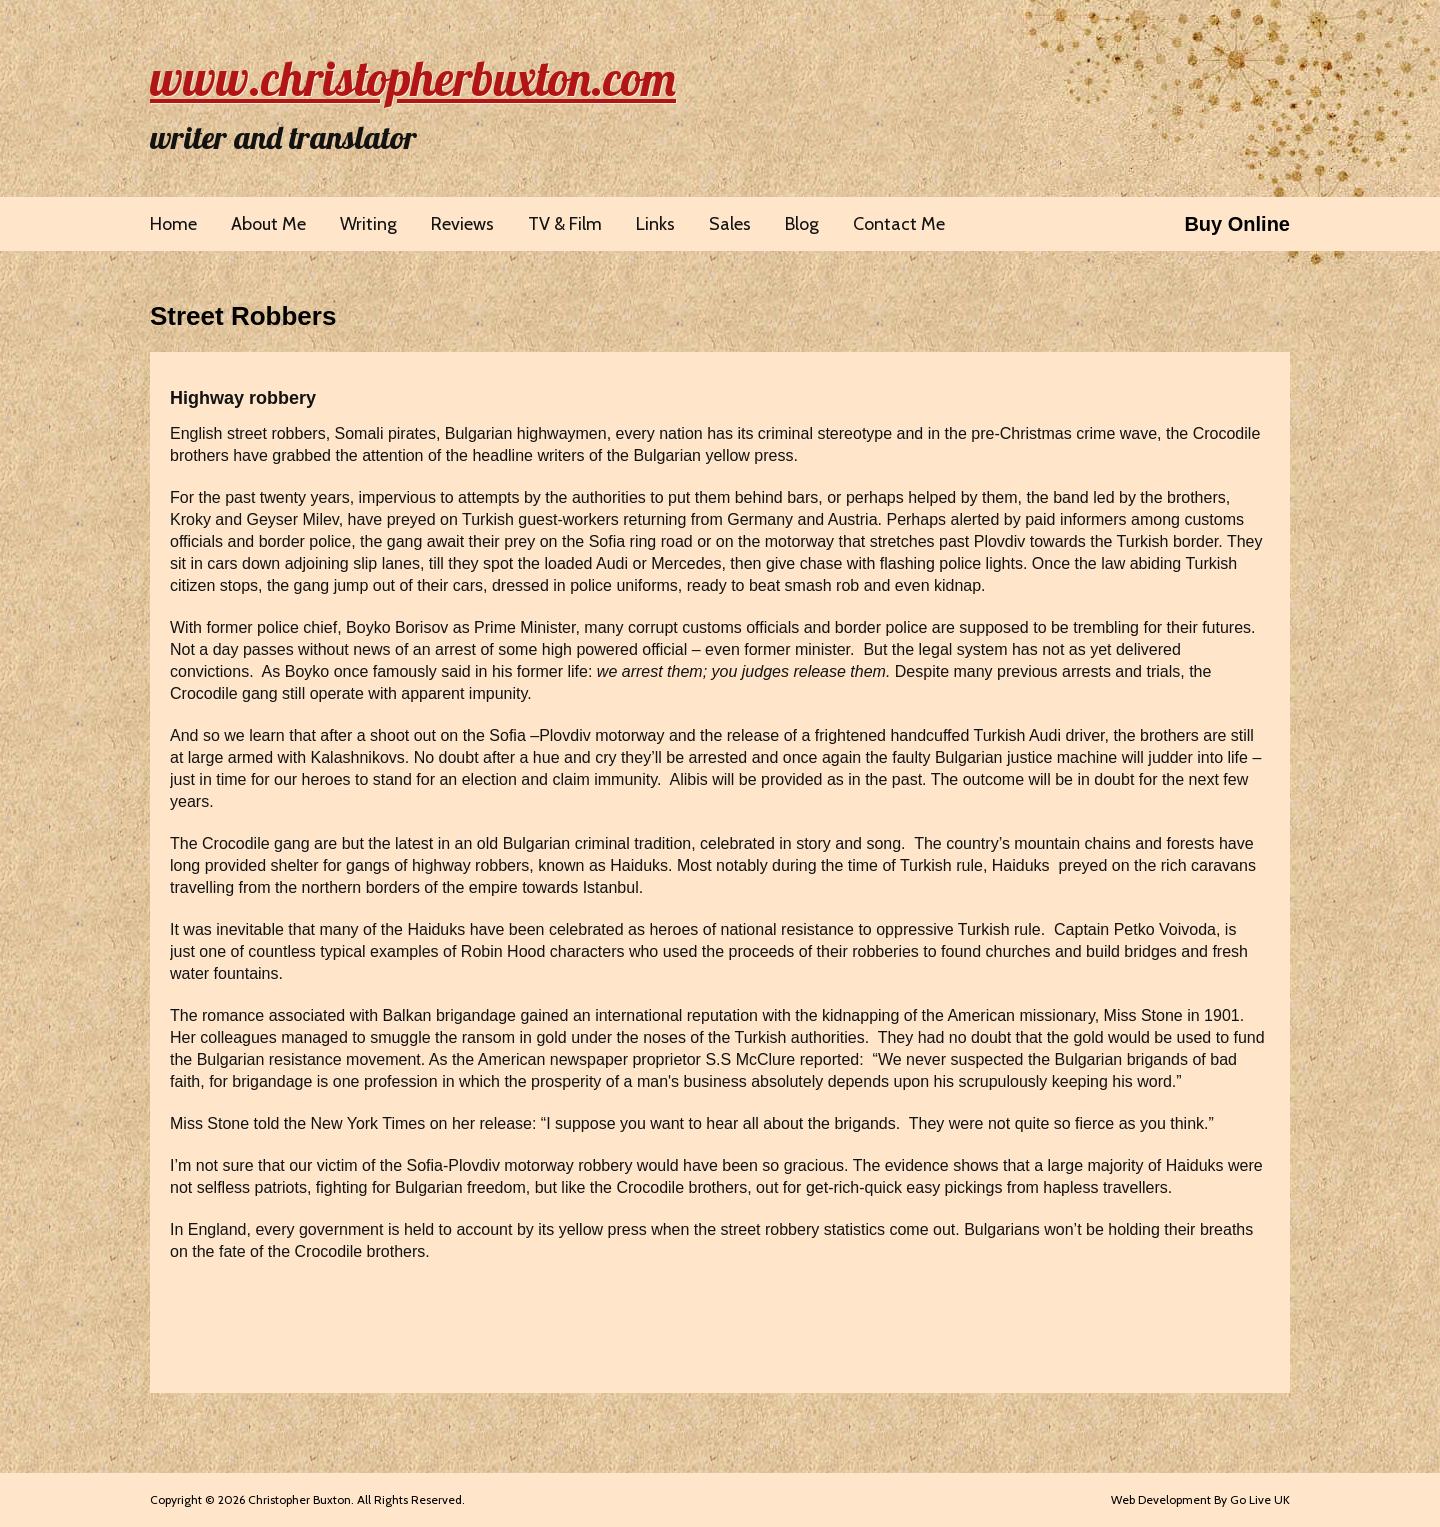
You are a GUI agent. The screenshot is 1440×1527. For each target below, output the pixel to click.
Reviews (462, 224)
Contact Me (899, 224)
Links (655, 224)
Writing (368, 224)
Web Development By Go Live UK (1200, 1499)
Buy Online (1237, 224)
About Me (268, 224)
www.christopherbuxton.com (413, 78)
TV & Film (565, 224)
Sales (730, 224)
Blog (802, 224)
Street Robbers (243, 316)
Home (173, 224)
